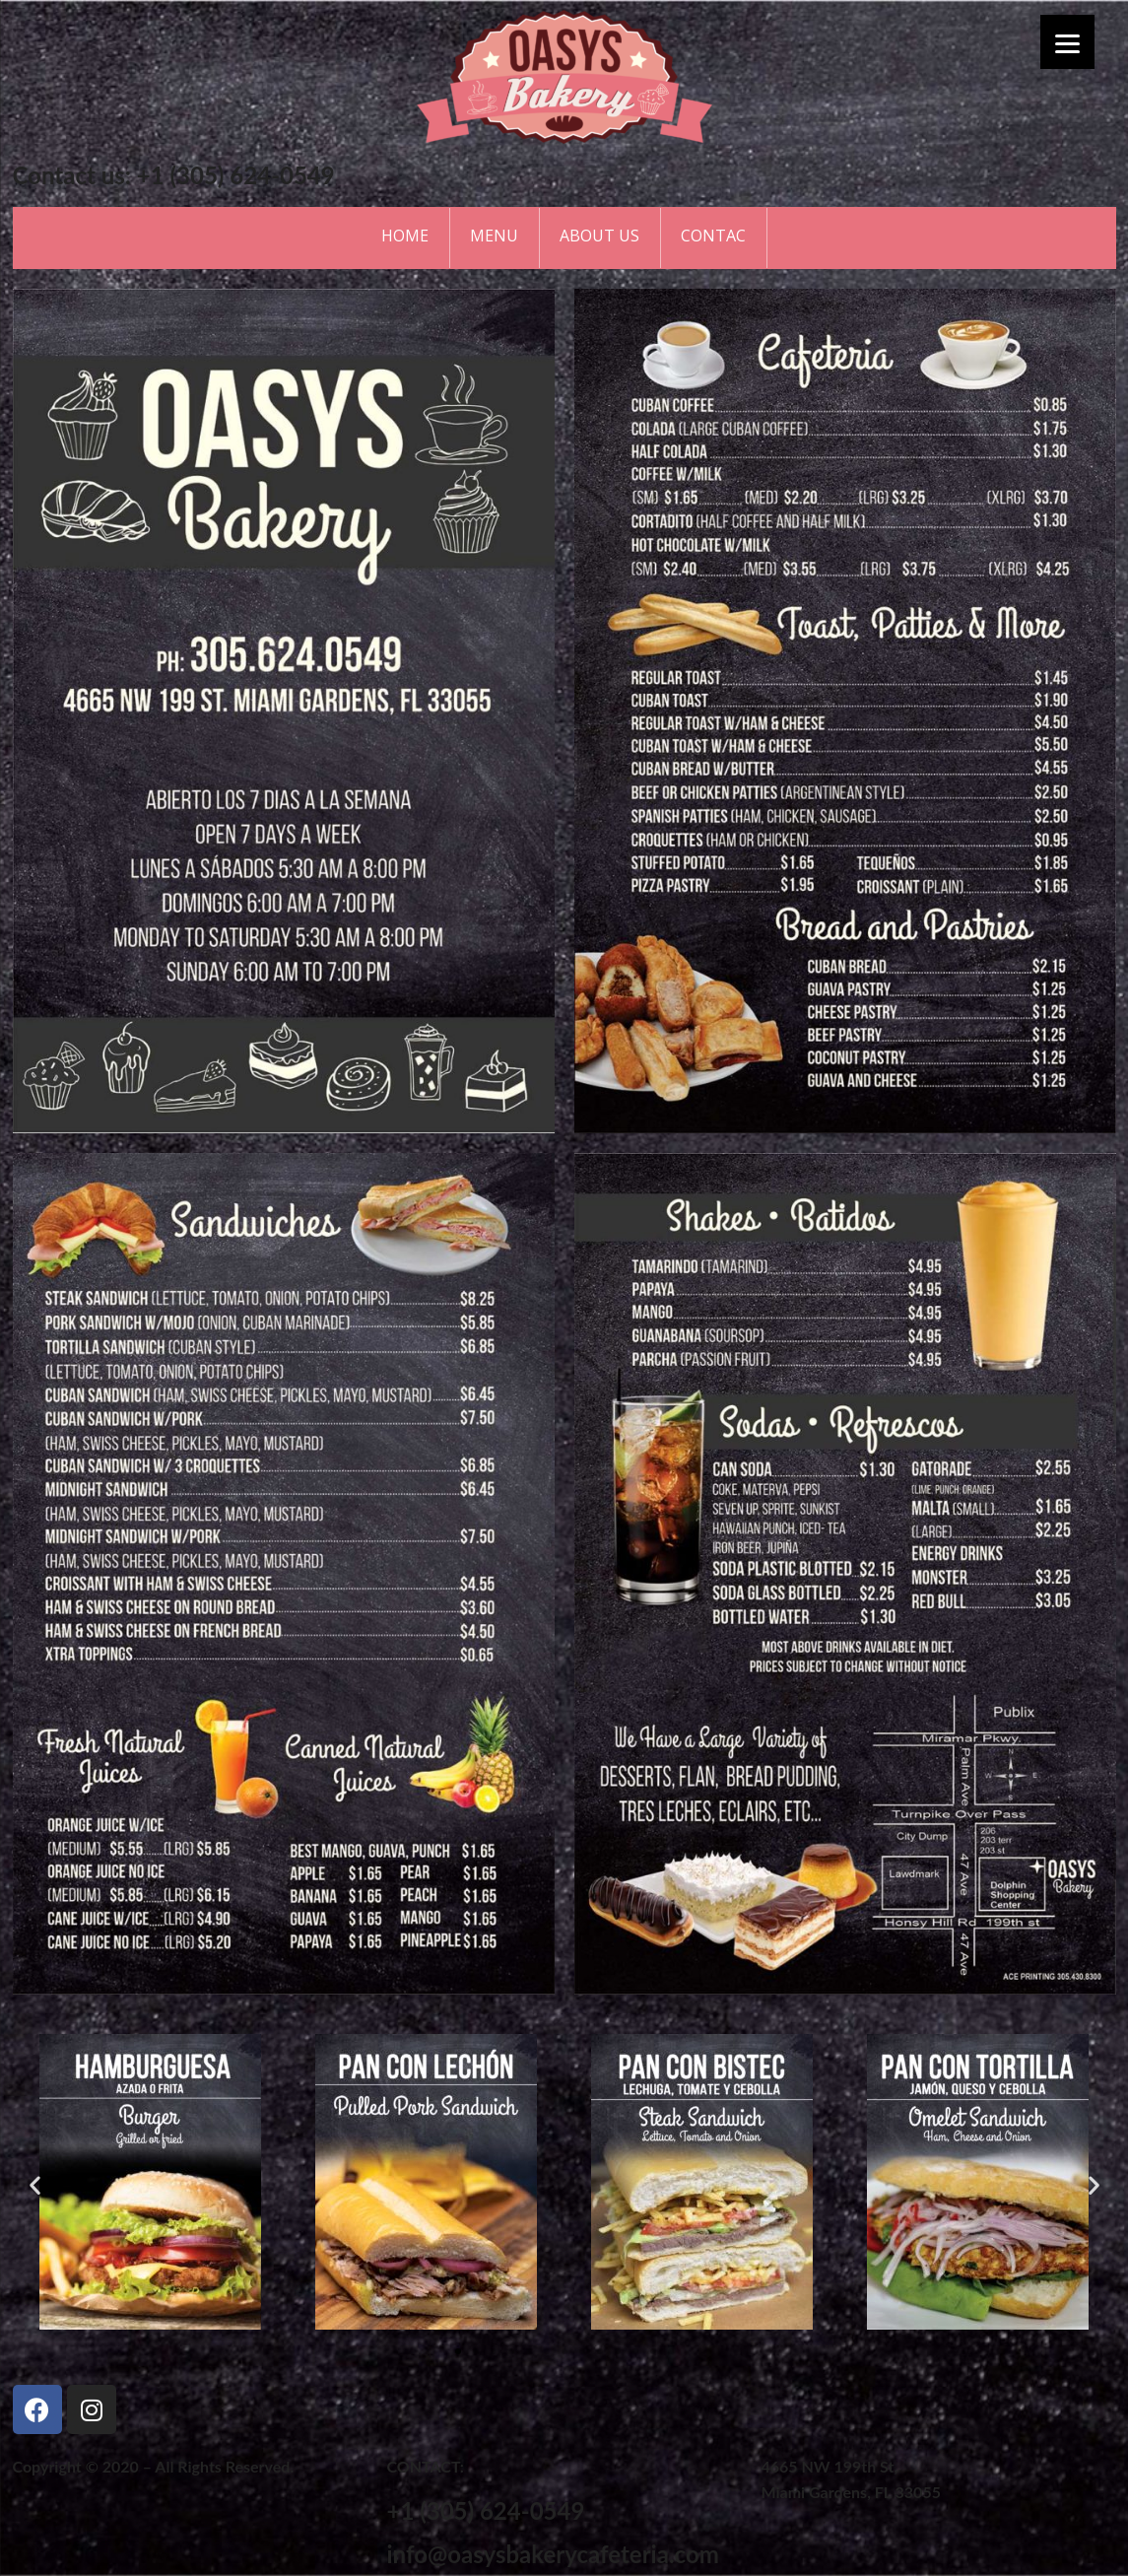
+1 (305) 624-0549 (485, 2510)
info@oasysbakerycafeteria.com (552, 2554)
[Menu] (1067, 42)
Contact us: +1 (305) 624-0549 (174, 175)
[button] (458, 2351)
